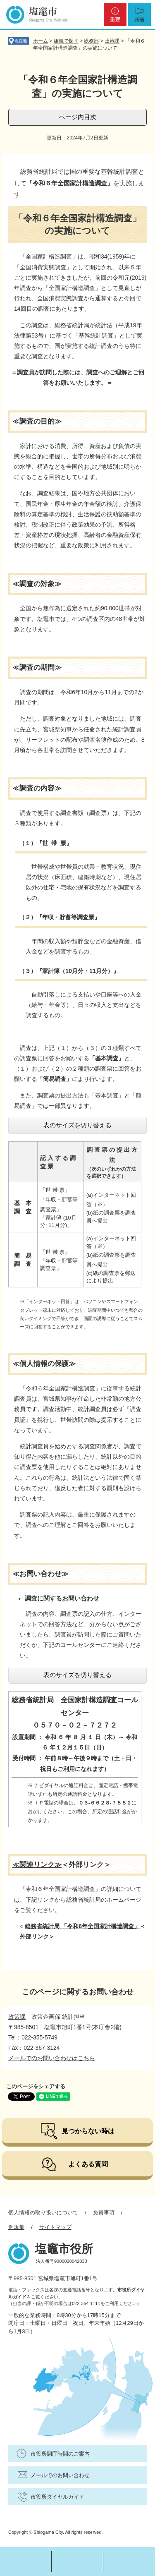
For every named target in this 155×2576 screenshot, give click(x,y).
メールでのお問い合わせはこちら (51, 2058)
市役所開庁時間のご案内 (60, 2454)
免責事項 (103, 2212)
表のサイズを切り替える (77, 1125)
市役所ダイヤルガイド (57, 2497)
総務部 (91, 41)
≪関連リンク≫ (37, 1865)
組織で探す (66, 41)
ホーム (40, 41)
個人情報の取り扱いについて (43, 2212)
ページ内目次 (77, 116)
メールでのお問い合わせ (60, 2475)
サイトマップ (55, 2227)
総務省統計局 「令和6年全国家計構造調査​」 (82, 1926)
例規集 (16, 2227)
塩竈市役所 (64, 2249)
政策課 (112, 41)
